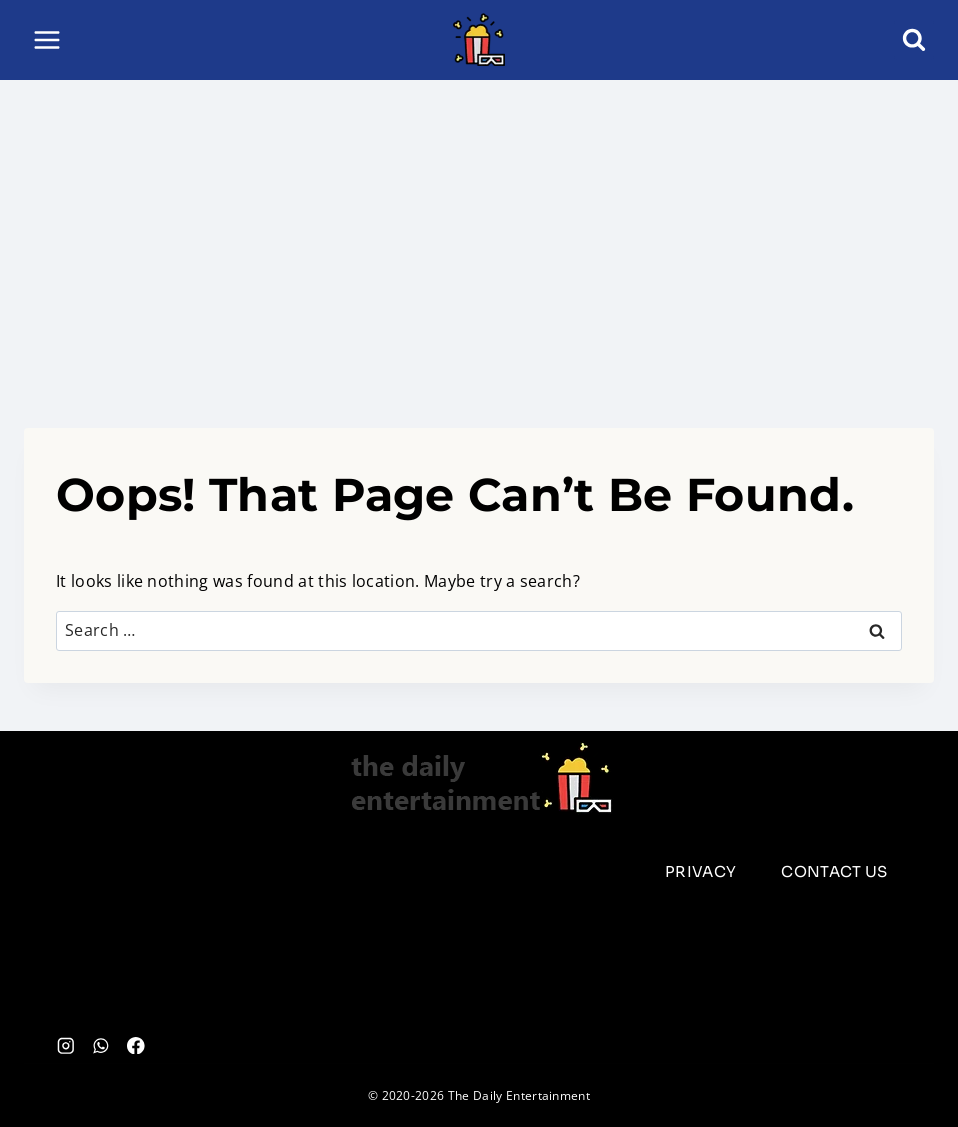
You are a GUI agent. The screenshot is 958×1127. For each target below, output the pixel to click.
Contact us (834, 871)
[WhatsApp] (100, 1045)
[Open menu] (47, 39)
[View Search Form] (914, 40)
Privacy (700, 871)
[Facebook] (135, 1045)
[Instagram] (65, 1045)
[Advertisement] (479, 230)
